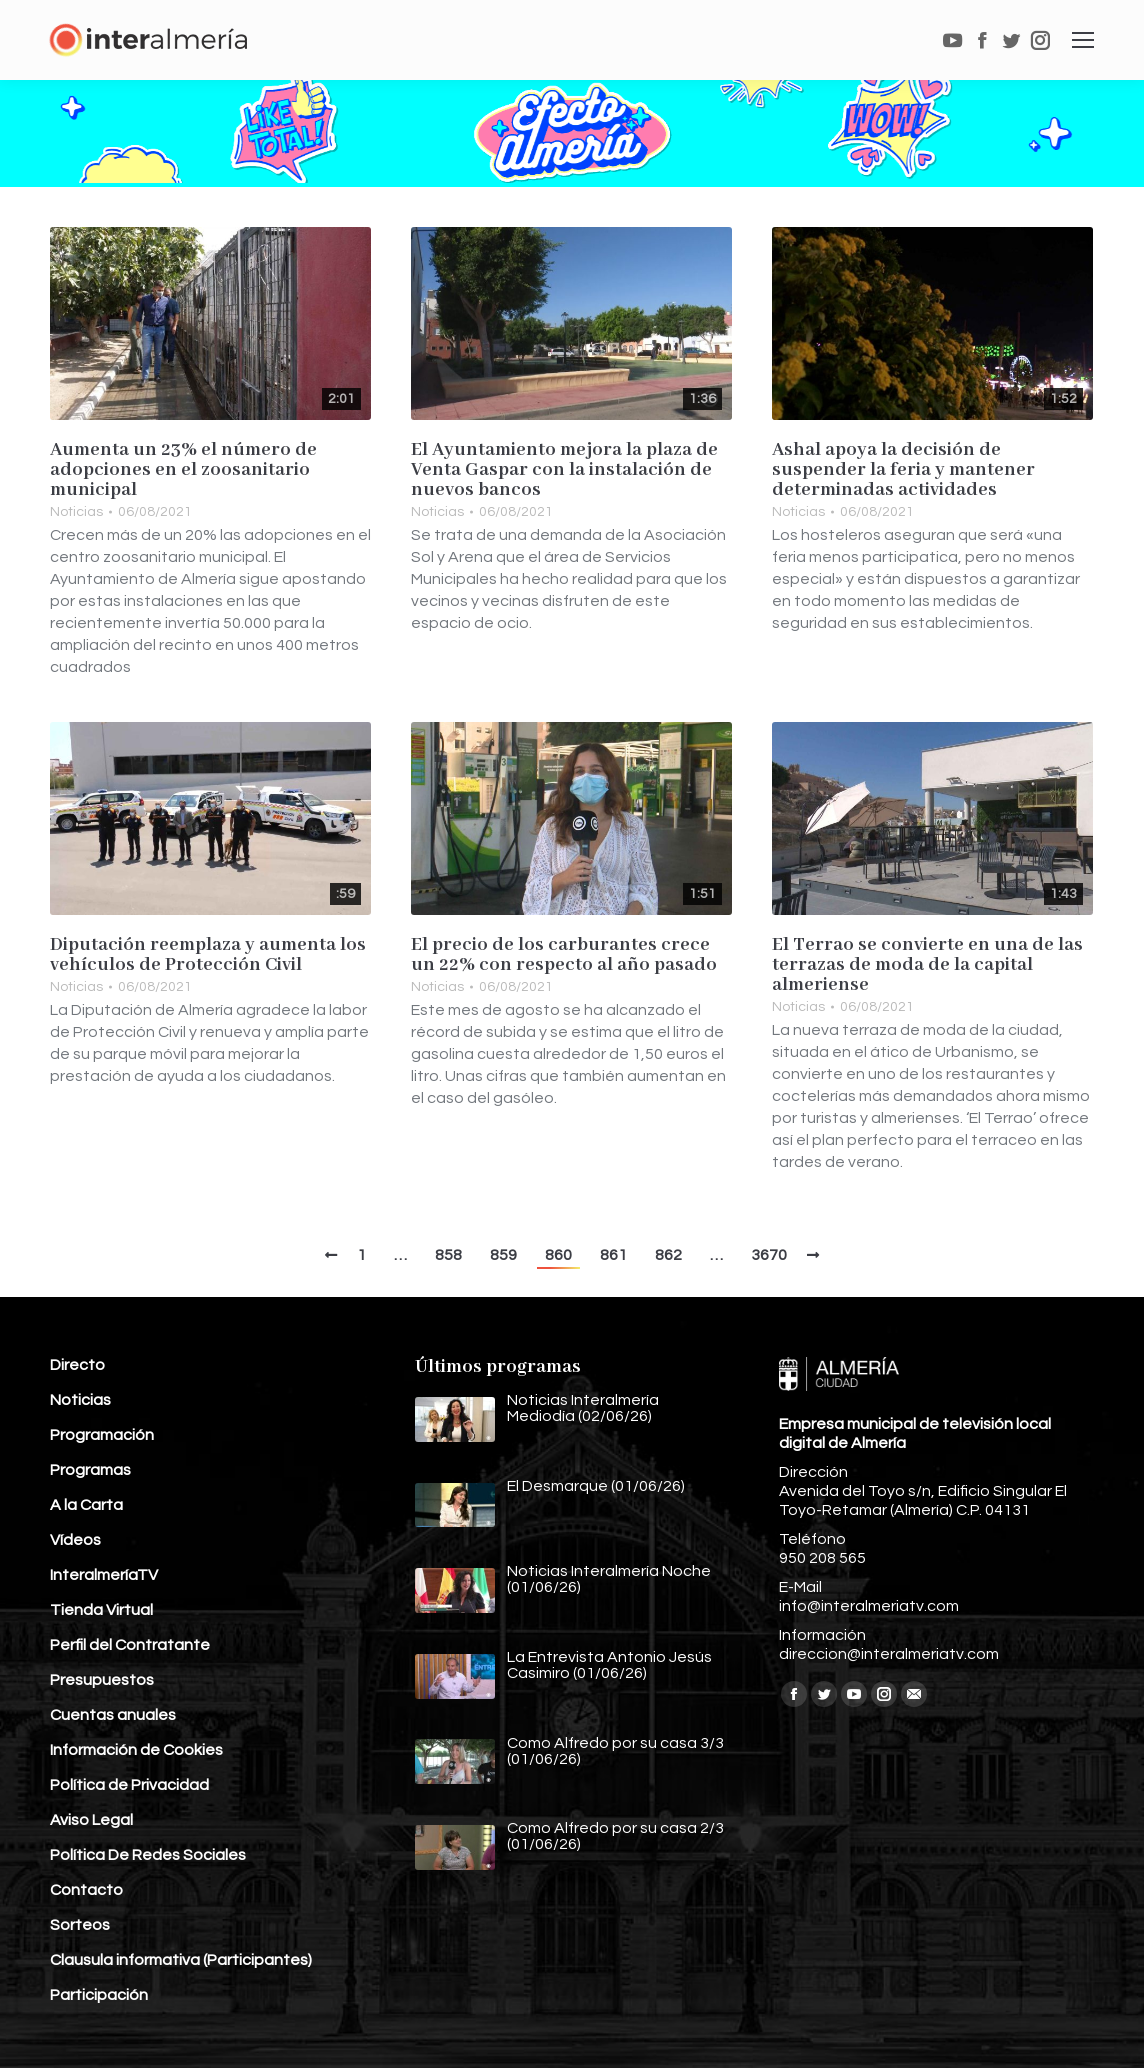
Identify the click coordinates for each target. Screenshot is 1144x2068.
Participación (99, 1995)
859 (503, 1255)
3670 (769, 1255)
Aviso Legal (91, 1820)
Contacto (86, 1890)
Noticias (76, 512)
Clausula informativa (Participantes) (181, 1960)
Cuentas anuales (113, 1715)
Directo (77, 1365)
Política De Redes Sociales (148, 1855)
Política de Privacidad (129, 1785)
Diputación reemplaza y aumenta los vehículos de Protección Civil (208, 955)
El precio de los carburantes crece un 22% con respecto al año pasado (564, 955)
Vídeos (75, 1540)
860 (558, 1255)
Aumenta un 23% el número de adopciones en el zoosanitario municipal (183, 470)
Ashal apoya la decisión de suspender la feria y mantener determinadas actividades (903, 470)
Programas (90, 1470)
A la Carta (86, 1505)
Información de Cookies (136, 1750)
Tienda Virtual (101, 1610)
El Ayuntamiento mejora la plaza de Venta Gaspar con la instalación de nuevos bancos (564, 470)
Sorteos (80, 1925)
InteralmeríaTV (104, 1575)
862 (668, 1255)
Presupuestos (102, 1680)
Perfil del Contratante (130, 1645)
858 (448, 1255)
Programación (102, 1435)
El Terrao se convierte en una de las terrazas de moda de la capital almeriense (927, 965)
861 (613, 1255)
